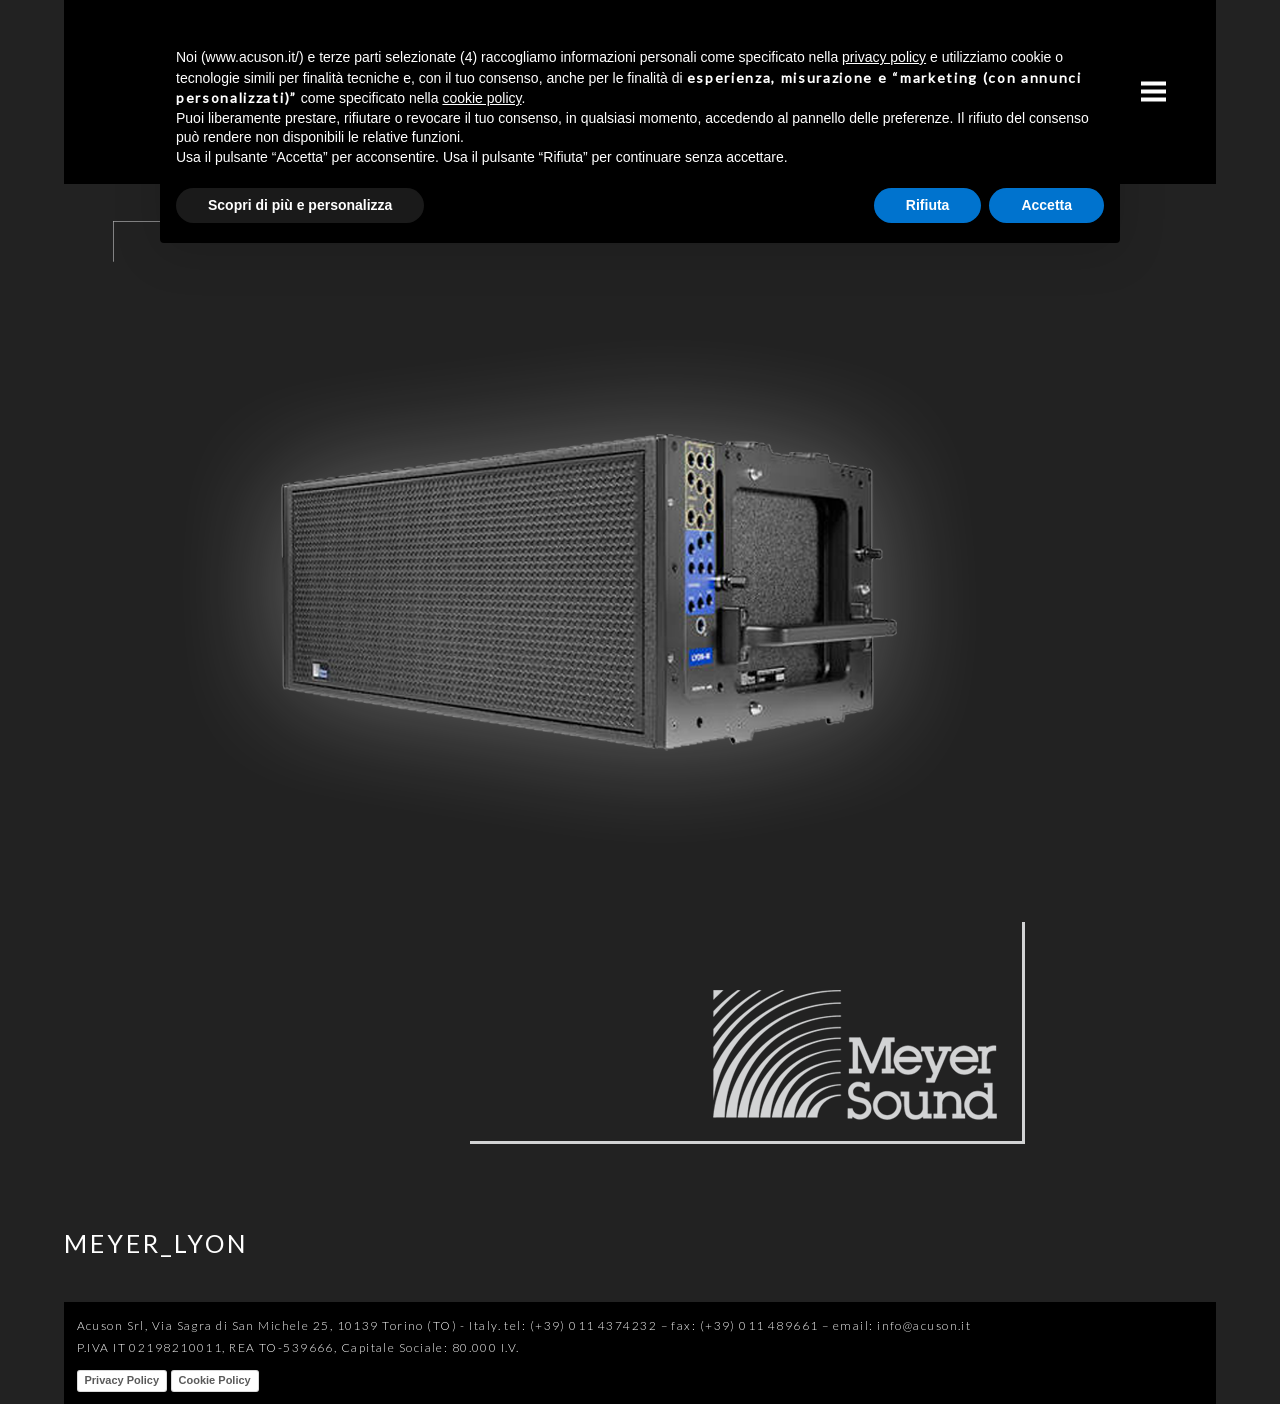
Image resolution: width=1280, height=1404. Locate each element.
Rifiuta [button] (928, 205)
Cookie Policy (215, 1380)
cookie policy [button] (481, 98)
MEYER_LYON (156, 1243)
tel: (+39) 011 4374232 (580, 1325)
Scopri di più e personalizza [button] (300, 205)
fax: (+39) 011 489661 (744, 1325)
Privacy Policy (122, 1380)
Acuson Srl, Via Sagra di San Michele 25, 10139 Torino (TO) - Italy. (289, 1325)
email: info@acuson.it (902, 1325)
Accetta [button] (1046, 205)
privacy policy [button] (884, 57)
